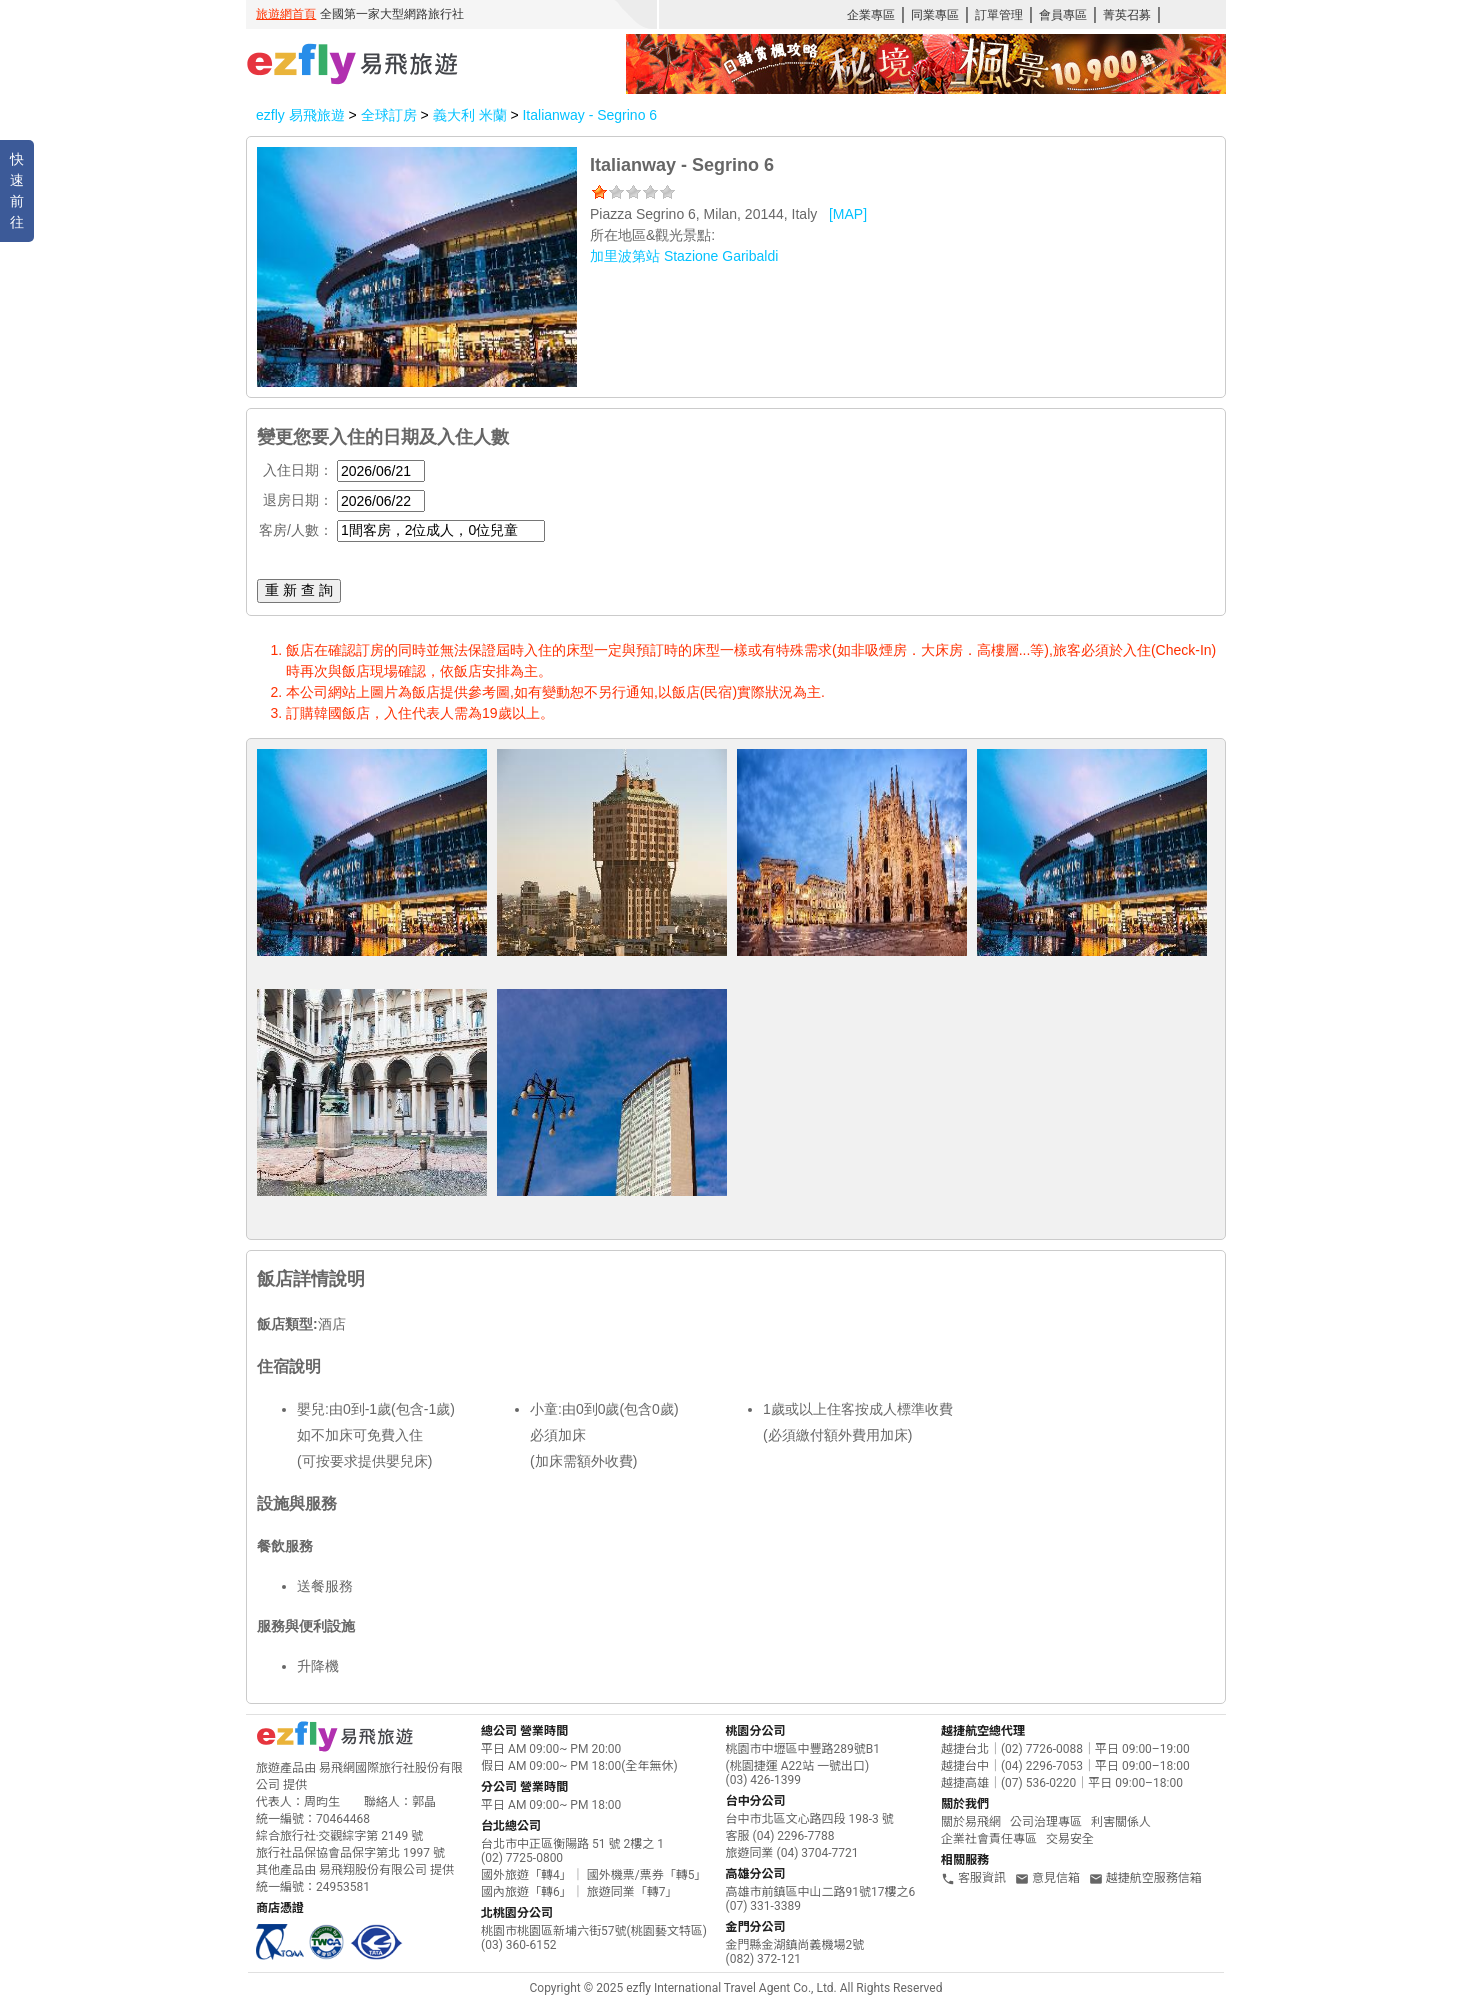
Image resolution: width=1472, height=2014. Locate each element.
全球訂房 (389, 115)
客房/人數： (296, 530)
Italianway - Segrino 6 (589, 115)
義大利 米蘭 (472, 115)
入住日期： (298, 470)
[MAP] (848, 214)
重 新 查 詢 (299, 590)
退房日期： (298, 500)
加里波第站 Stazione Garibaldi (684, 256)
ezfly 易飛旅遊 (300, 115)
